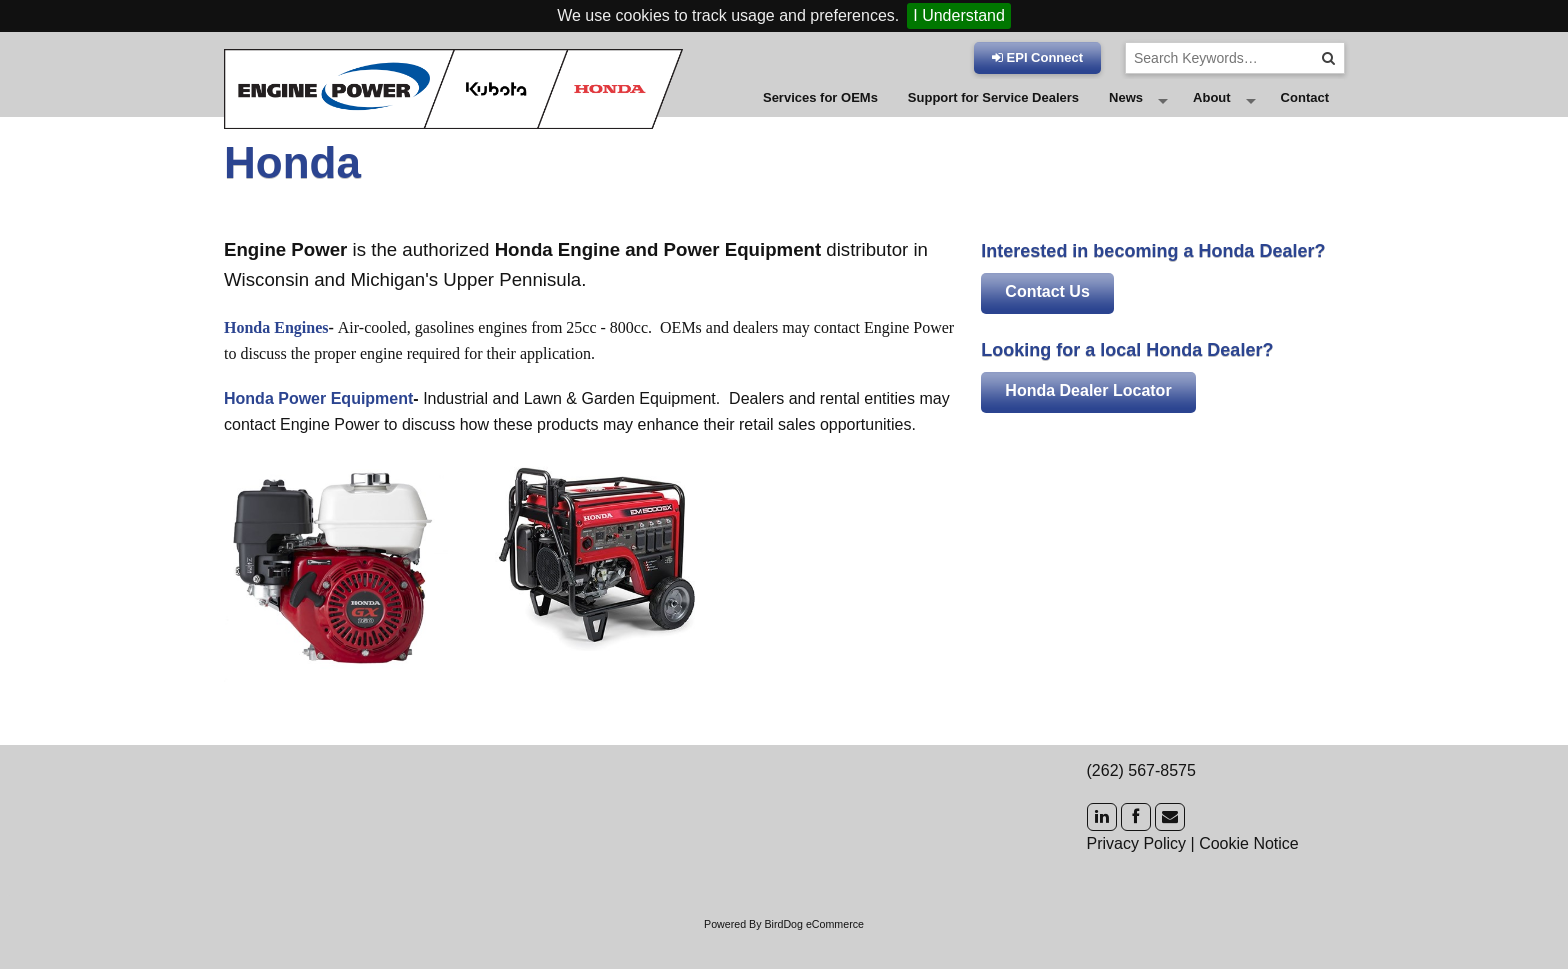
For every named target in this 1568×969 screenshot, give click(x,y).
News (1126, 116)
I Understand (959, 15)
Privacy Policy (1137, 879)
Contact (1305, 116)
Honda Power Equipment (318, 435)
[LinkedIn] (1102, 854)
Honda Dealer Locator (1088, 427)
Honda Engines (276, 364)
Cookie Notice (1249, 879)
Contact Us (1047, 328)
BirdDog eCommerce (814, 961)
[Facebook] (1136, 854)
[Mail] (1170, 854)
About (1212, 116)
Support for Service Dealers (993, 116)
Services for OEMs (820, 116)
